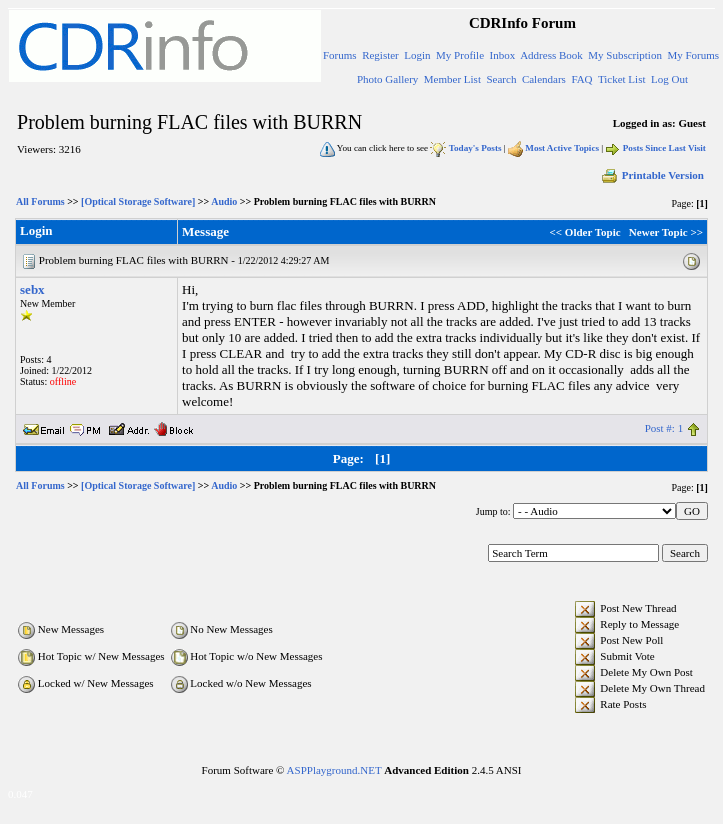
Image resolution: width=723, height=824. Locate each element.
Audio (224, 201)
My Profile (460, 55)
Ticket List (622, 79)
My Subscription (625, 55)
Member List (452, 79)
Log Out (669, 79)
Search (501, 79)
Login (417, 55)
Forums (340, 55)
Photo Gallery (387, 79)
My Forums (693, 55)
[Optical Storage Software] (138, 201)
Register (380, 55)
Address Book (551, 55)
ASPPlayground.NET (334, 770)
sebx (32, 289)
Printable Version (652, 175)
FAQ (581, 79)
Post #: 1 (664, 428)
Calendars (544, 79)
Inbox (503, 55)
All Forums (40, 201)
